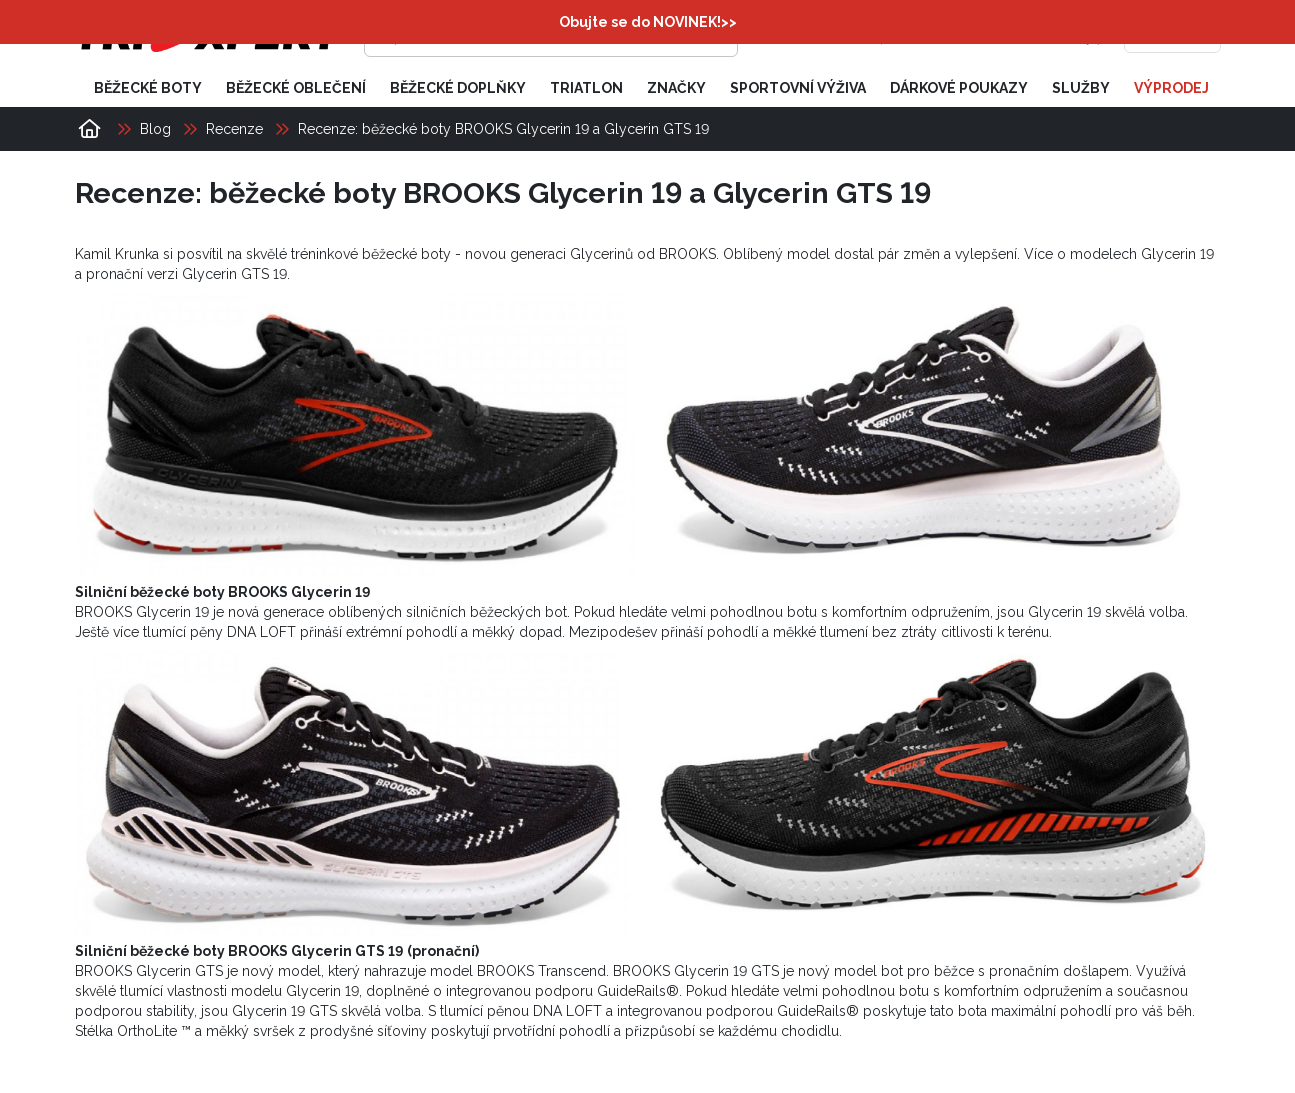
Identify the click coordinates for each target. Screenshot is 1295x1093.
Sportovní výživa (798, 88)
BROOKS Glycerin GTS (149, 971)
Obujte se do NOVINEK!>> (648, 22)
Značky (676, 88)
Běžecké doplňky (458, 88)
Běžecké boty (148, 88)
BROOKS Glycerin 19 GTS (696, 971)
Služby (1081, 88)
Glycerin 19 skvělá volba (1106, 612)
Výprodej (1171, 88)
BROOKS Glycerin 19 (142, 612)
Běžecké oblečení (296, 88)
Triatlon (586, 88)
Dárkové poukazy (959, 88)
